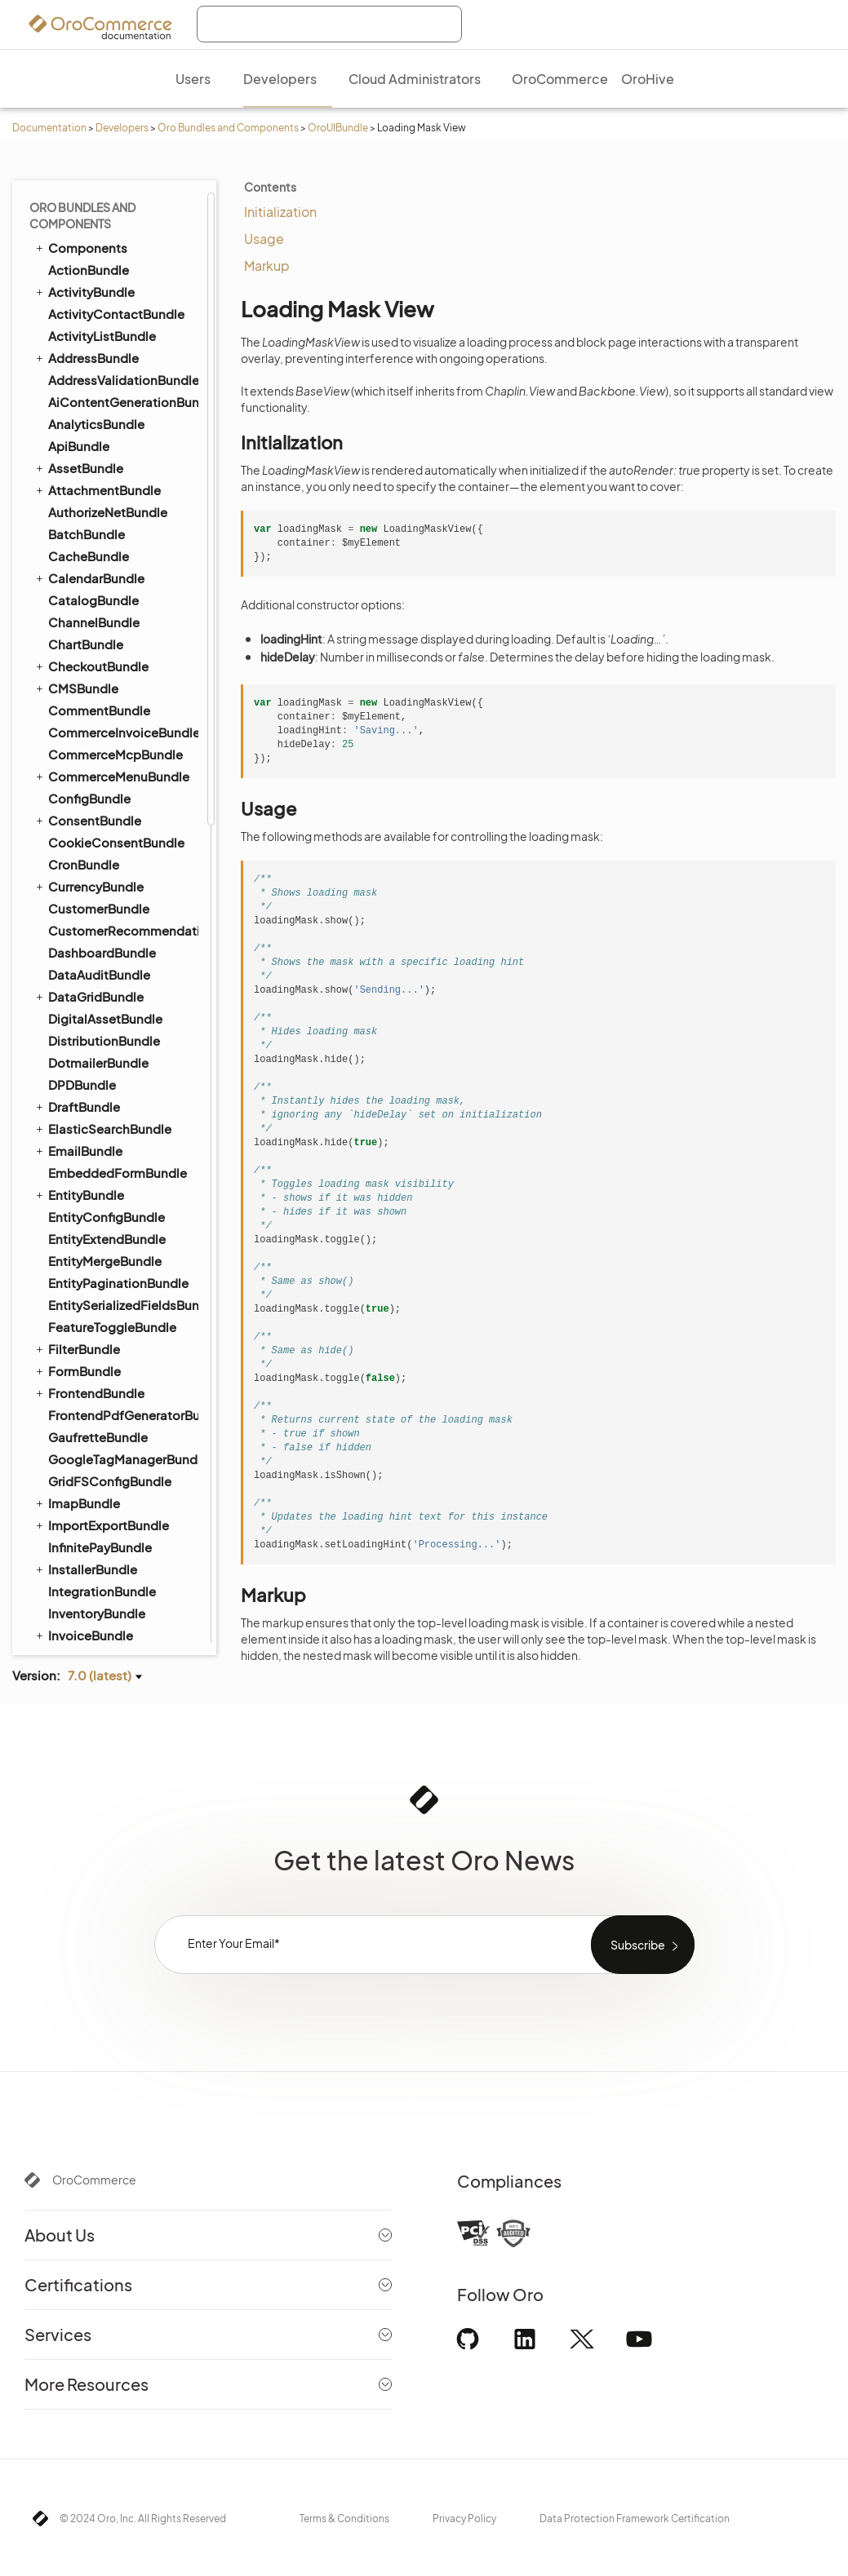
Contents (270, 186)
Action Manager (102, 890)
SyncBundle (76, 713)
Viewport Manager (109, 1402)
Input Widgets (97, 1448)
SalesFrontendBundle (105, 448)
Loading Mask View (111, 1226)
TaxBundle (78, 757)
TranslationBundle (94, 823)
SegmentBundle (96, 559)
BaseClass (88, 1118)
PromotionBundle (100, 317)
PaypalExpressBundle (112, 207)
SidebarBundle (92, 647)
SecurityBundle (93, 537)
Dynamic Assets (102, 958)
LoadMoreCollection (115, 1203)
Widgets (82, 1072)
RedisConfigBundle (98, 382)
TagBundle (72, 735)
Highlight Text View (109, 1310)
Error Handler (95, 1425)
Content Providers (109, 935)
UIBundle (67, 867)
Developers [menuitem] (280, 78)
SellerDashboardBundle (118, 581)
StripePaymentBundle (105, 691)
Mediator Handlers (109, 1493)
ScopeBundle (88, 493)
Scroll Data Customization (128, 1004)
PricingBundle (82, 272)
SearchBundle (82, 515)
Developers (122, 128)
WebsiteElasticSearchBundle (115, 1562)
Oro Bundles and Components (228, 128)
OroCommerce (94, 2179)
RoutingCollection (108, 1356)
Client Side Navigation (118, 912)
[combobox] (329, 24)
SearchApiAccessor (113, 1379)
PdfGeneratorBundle (102, 228)
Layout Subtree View (115, 1180)
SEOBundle (74, 603)
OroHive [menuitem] (647, 78)
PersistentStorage (109, 1288)
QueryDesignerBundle (106, 338)
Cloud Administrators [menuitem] (415, 78)
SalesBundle (85, 427)
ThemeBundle (89, 801)
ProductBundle (85, 294)
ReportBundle (89, 405)
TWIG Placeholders (111, 1027)
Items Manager (100, 1470)
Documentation (49, 128)
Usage (264, 238)
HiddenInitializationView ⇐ (123, 1149)
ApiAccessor (93, 1095)
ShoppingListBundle (101, 625)
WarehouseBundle (102, 1518)
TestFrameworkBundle (106, 779)
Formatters (90, 981)
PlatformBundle (87, 250)
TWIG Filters (92, 1049)
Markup (267, 265)
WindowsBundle (96, 1606)
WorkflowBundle (89, 1628)
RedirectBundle (94, 361)
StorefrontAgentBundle (118, 669)
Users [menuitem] (193, 78)
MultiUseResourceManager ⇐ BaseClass (128, 1257)
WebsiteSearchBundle (106, 1584)
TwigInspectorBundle (111, 845)
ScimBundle (84, 471)
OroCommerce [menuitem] (560, 78)
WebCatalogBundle (107, 1540)
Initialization (280, 211)
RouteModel (93, 1333)
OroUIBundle (338, 128)
